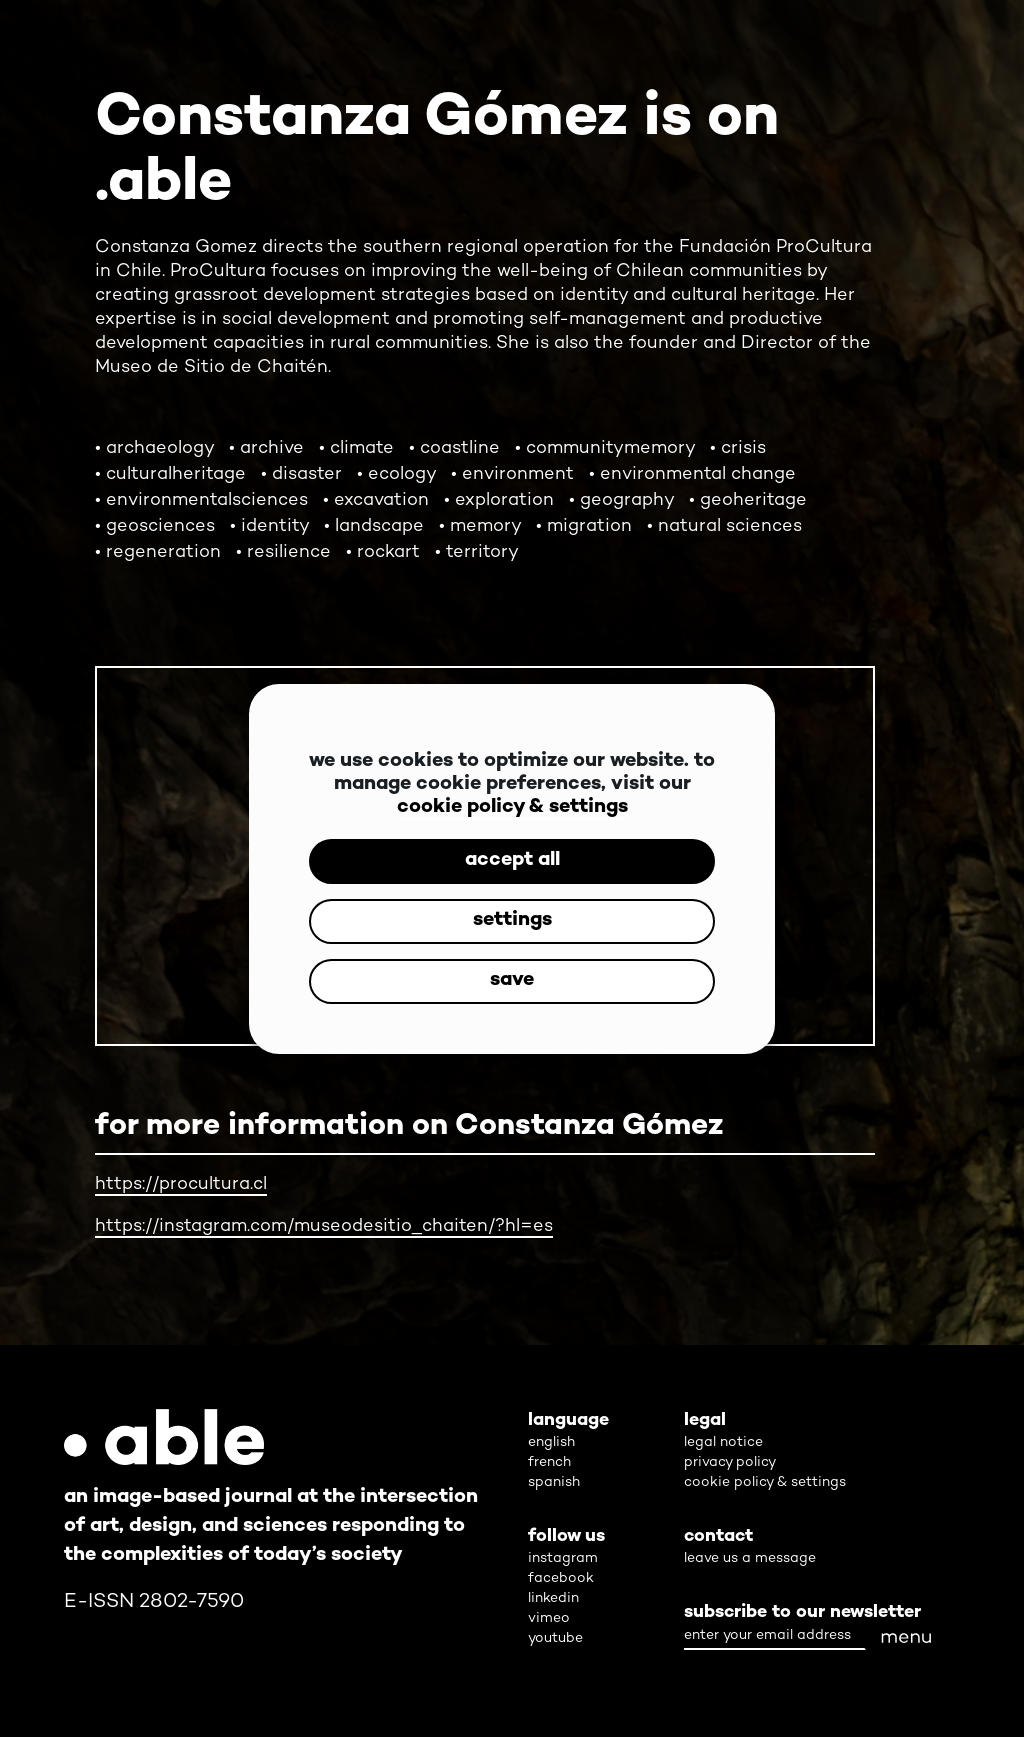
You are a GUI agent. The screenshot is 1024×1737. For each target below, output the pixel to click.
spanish (554, 1482)
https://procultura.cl (181, 1184)
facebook (561, 1578)
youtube (555, 1638)
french (549, 1462)
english (551, 1442)
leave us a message (750, 1558)
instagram (563, 1558)
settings (512, 920)
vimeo (549, 1618)
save (512, 980)
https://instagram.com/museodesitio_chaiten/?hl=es (324, 1226)
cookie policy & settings (512, 807)
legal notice (723, 1442)
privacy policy (730, 1462)
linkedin (553, 1598)
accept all (512, 860)
